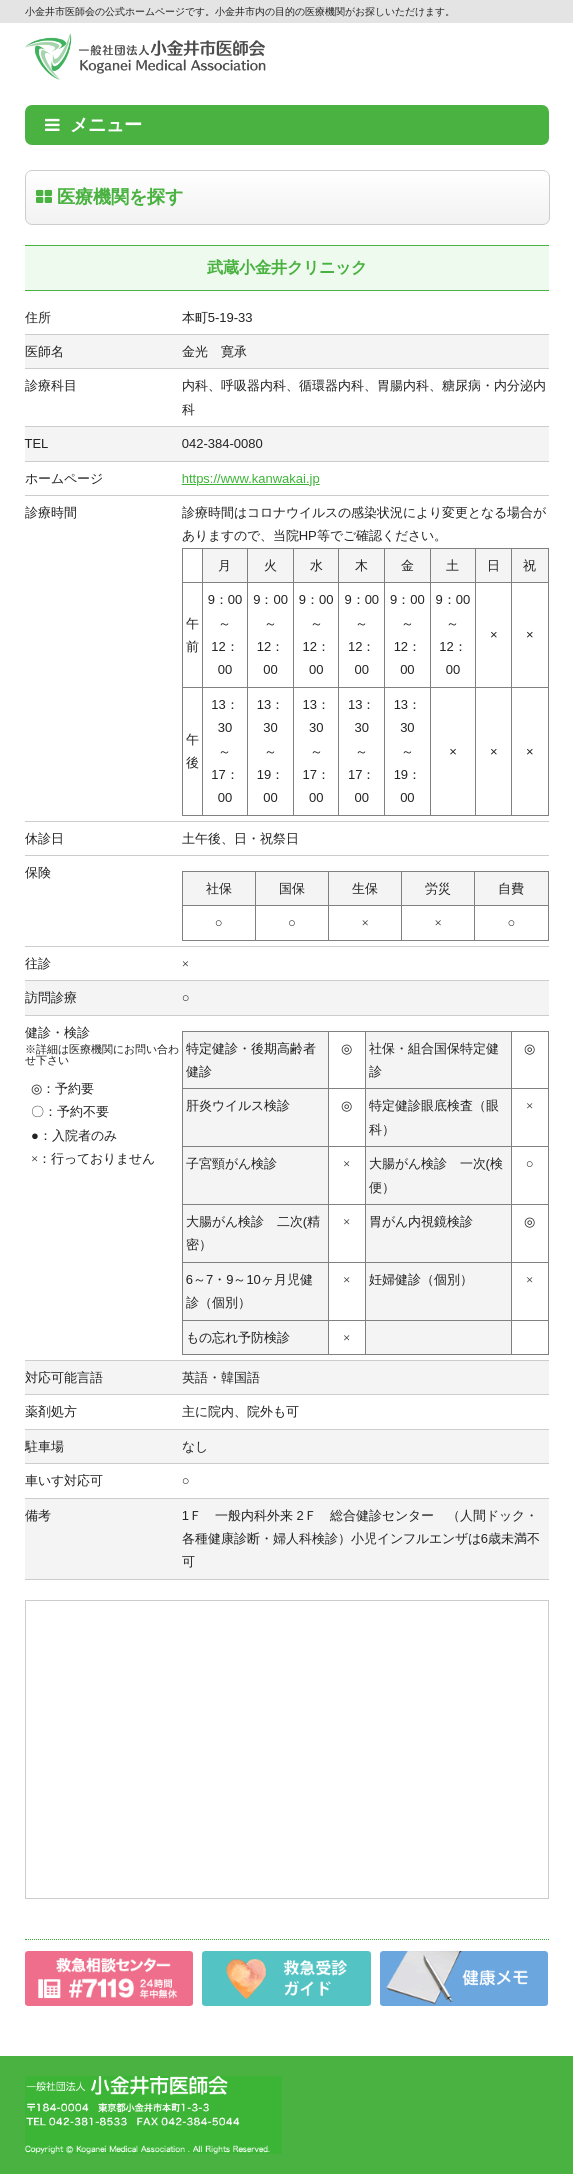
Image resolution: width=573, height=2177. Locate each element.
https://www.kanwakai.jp (251, 478)
